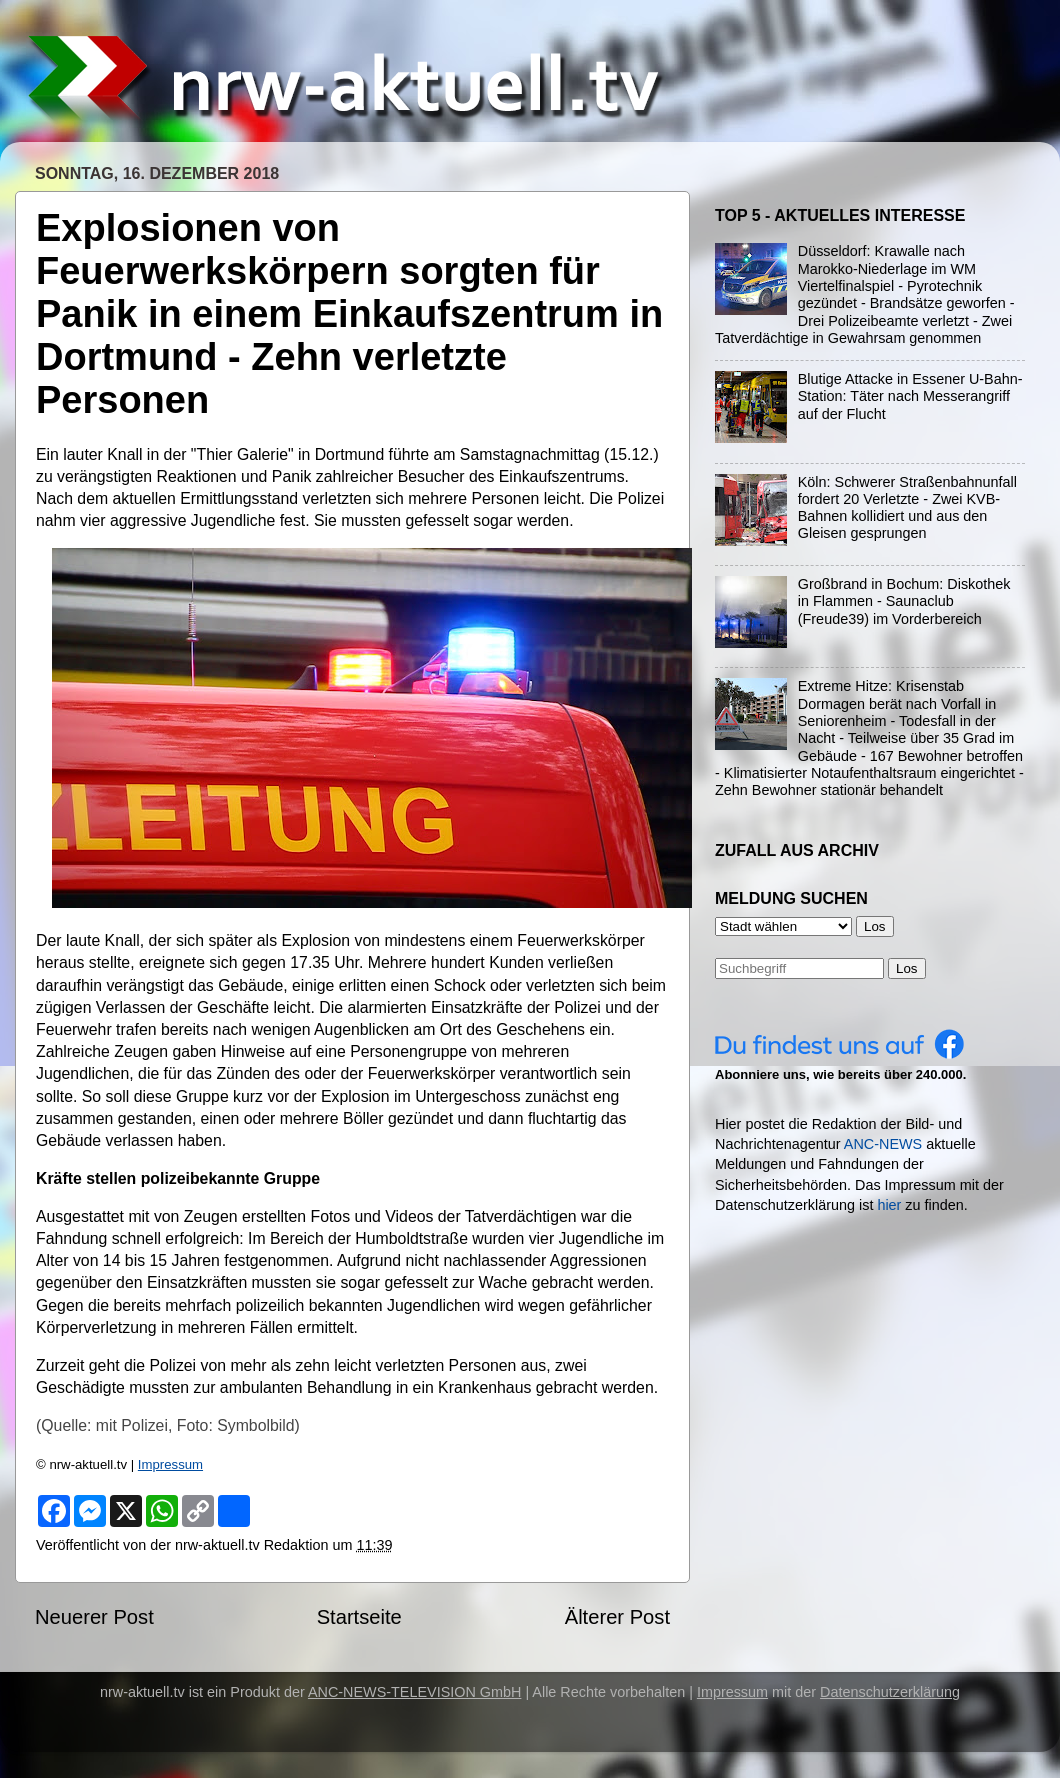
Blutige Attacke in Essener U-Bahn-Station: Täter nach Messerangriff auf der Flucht (910, 396)
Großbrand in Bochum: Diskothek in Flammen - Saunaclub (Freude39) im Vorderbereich (904, 601)
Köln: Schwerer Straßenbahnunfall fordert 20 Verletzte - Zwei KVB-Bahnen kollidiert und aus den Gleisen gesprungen (907, 508)
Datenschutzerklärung (890, 1692)
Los (907, 968)
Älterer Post (617, 1617)
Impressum (170, 1464)
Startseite (359, 1617)
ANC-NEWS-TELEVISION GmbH (415, 1692)
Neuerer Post (94, 1617)
